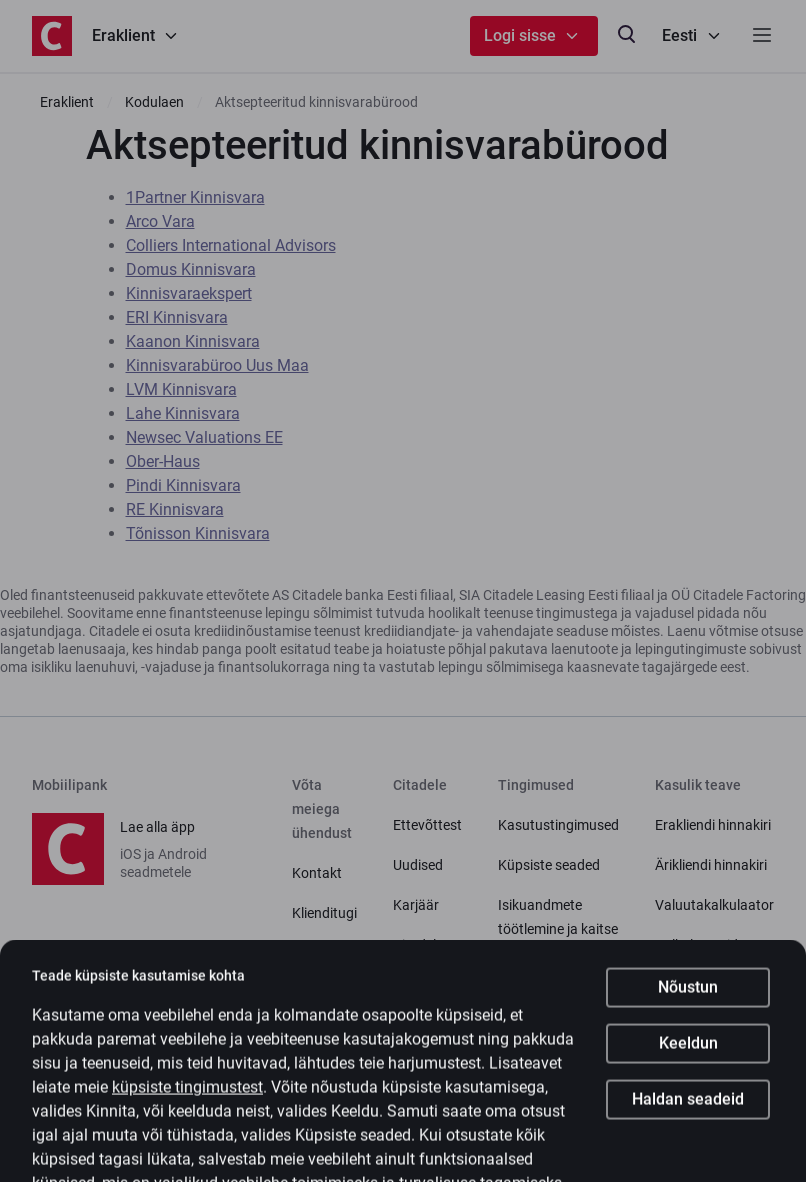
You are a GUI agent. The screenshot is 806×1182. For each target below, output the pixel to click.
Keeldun (688, 1079)
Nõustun (688, 1023)
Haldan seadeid (688, 1135)
